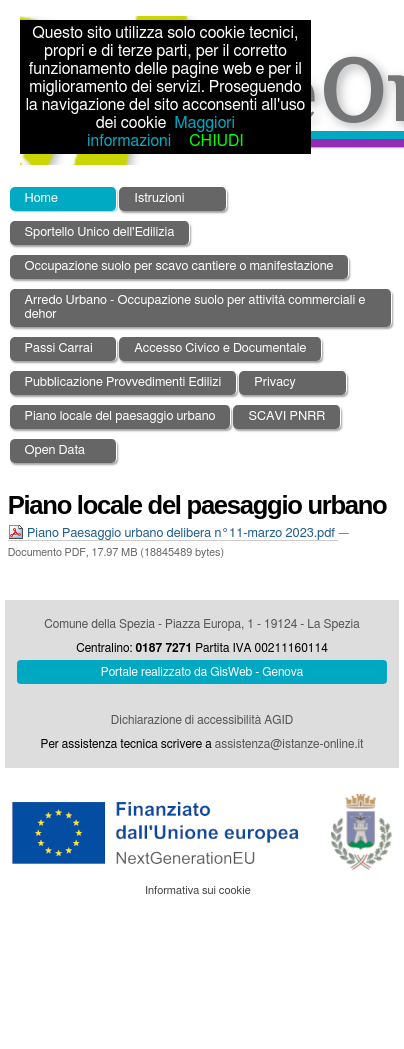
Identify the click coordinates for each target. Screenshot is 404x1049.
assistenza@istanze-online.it (289, 744)
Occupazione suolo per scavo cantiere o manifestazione (179, 266)
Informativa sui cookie (198, 890)
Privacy (274, 382)
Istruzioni (159, 198)
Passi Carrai (59, 348)
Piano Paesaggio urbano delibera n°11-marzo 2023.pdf (173, 533)
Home (41, 198)
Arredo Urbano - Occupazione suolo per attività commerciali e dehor (195, 307)
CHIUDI (216, 141)
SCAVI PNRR (286, 416)
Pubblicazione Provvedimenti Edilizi (123, 382)
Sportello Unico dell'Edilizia (100, 232)
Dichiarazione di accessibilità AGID (202, 720)
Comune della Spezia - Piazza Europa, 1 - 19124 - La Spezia (201, 624)
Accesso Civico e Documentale (220, 348)
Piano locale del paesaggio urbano (120, 416)
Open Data (55, 450)
